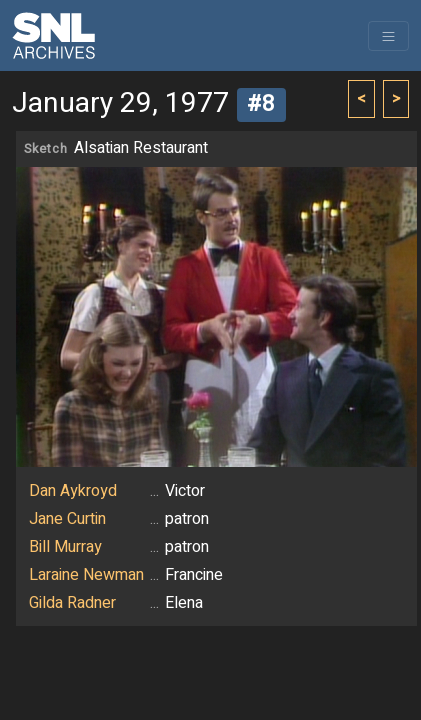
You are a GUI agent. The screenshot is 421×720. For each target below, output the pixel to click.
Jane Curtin (67, 519)
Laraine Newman (86, 575)
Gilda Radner (72, 603)
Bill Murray (65, 547)
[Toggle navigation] (388, 36)
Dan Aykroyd (73, 491)
